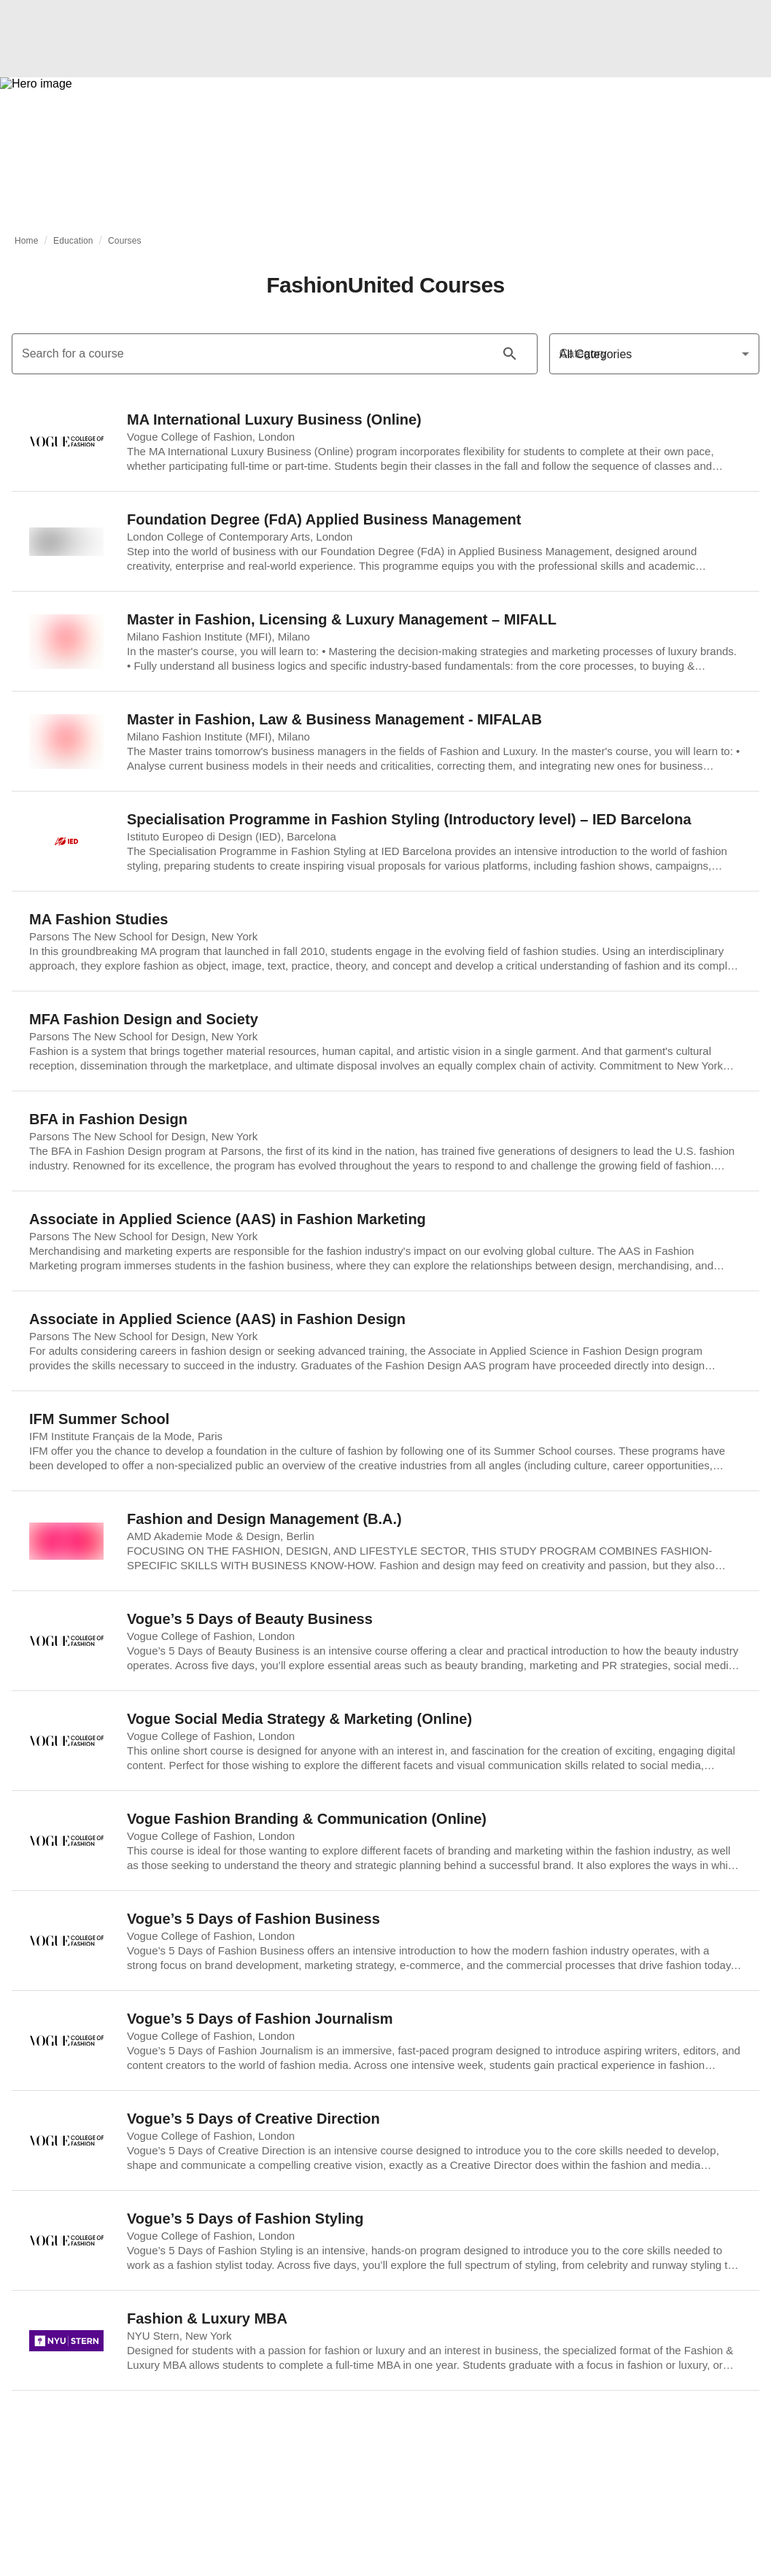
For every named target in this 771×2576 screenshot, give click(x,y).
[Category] (654, 353)
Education (73, 241)
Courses (125, 241)
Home (27, 241)
